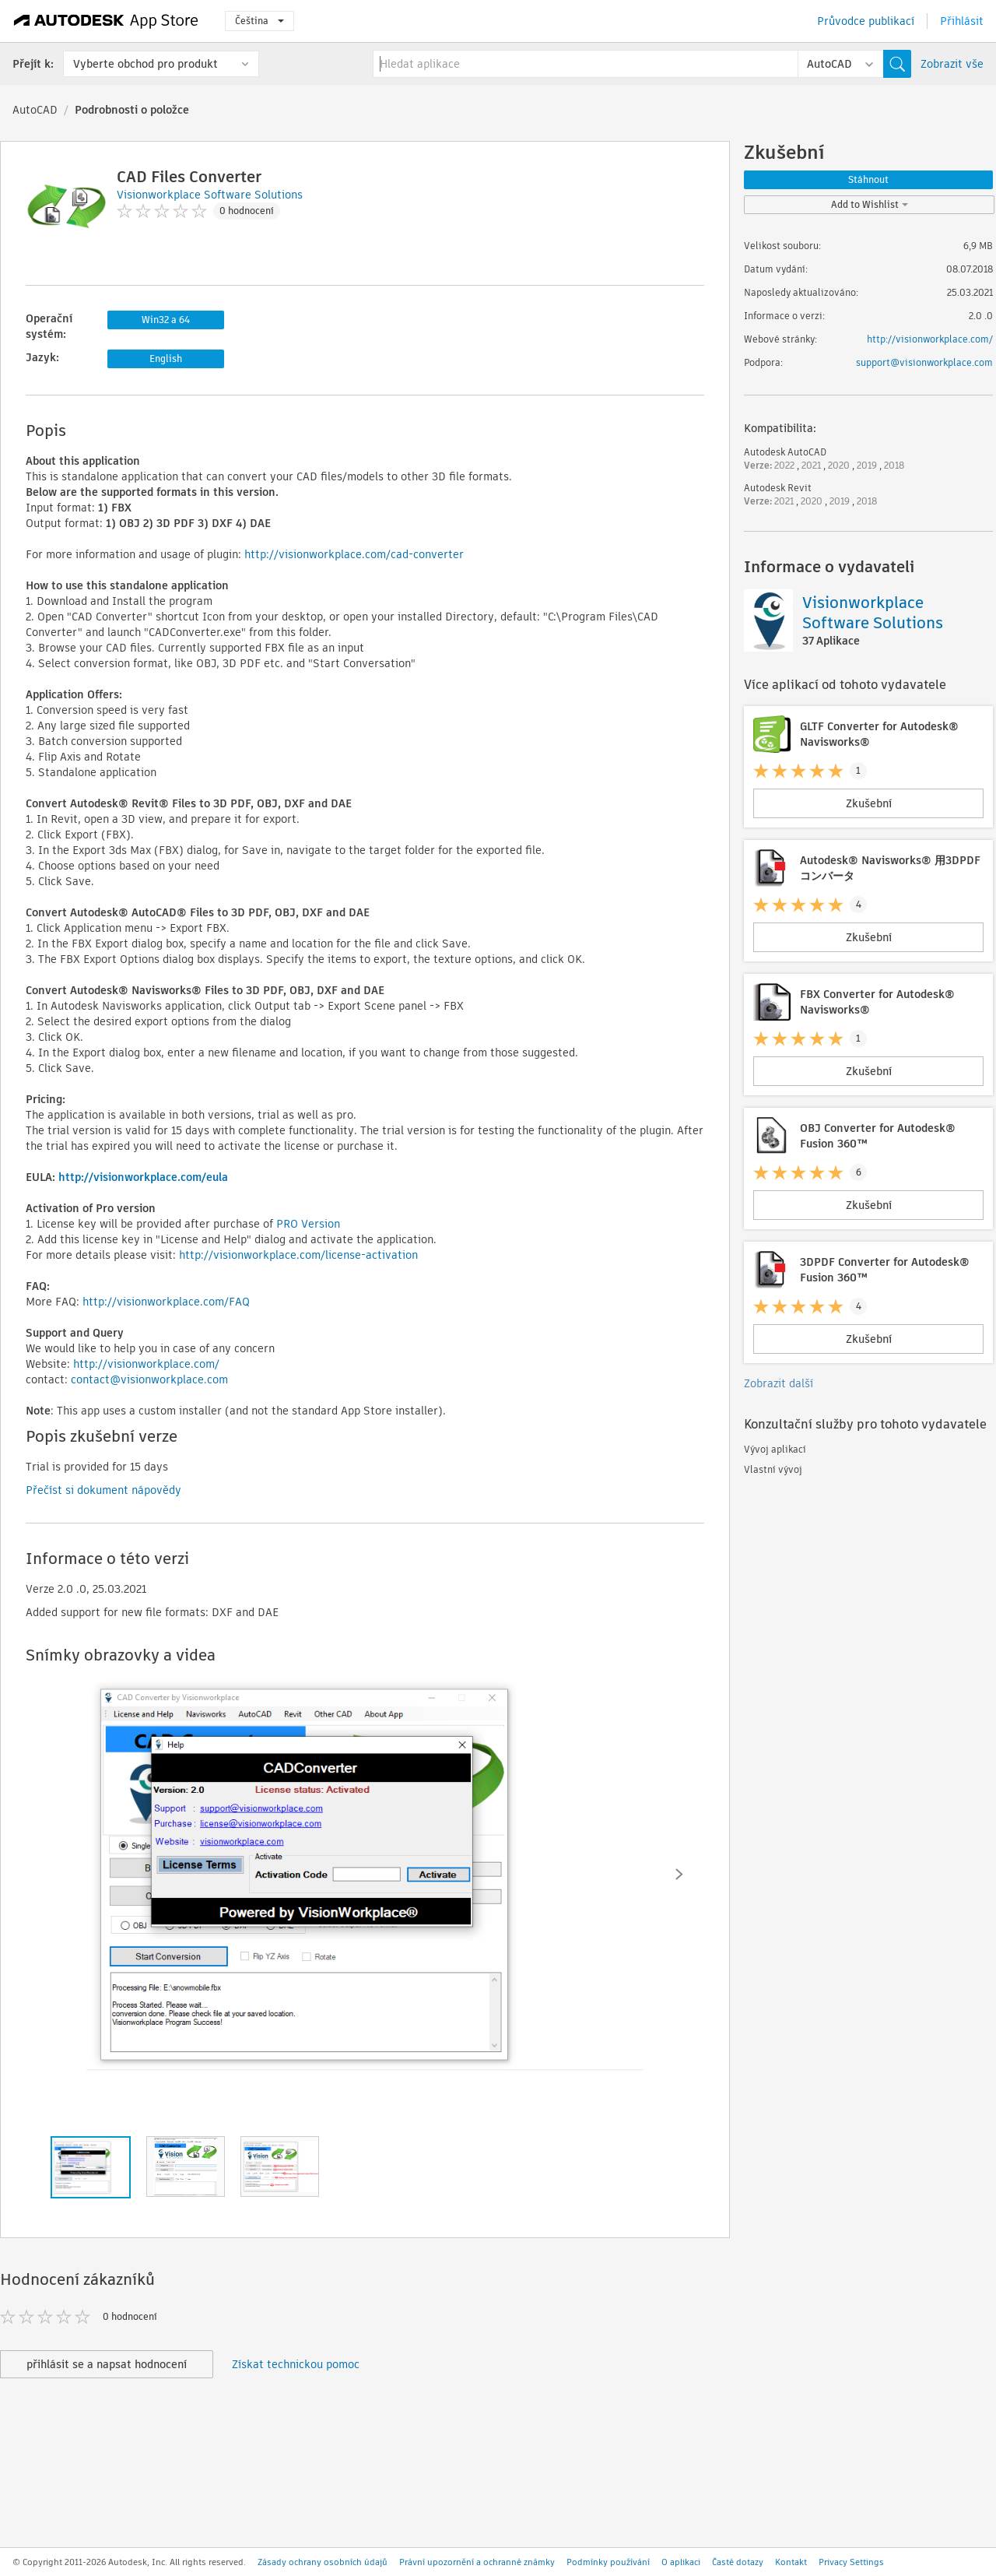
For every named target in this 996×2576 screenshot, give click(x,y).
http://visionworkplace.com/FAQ (166, 1301)
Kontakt (791, 2562)
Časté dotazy (737, 2562)
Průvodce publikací (865, 21)
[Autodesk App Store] (106, 21)
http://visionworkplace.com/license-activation (298, 1255)
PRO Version (308, 1224)
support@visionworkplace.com (924, 362)
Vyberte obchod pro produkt (145, 64)
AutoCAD (35, 110)
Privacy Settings (851, 2562)
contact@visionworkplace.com (149, 1379)
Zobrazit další (778, 1383)
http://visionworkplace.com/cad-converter (354, 554)
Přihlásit (962, 21)
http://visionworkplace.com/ (146, 1364)
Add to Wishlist (869, 204)
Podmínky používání (608, 2562)
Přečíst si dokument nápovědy (103, 1490)
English (165, 358)
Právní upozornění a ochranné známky (477, 2562)
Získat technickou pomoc (295, 2364)
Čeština (259, 20)
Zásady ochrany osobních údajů (323, 2562)
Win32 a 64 (166, 319)
